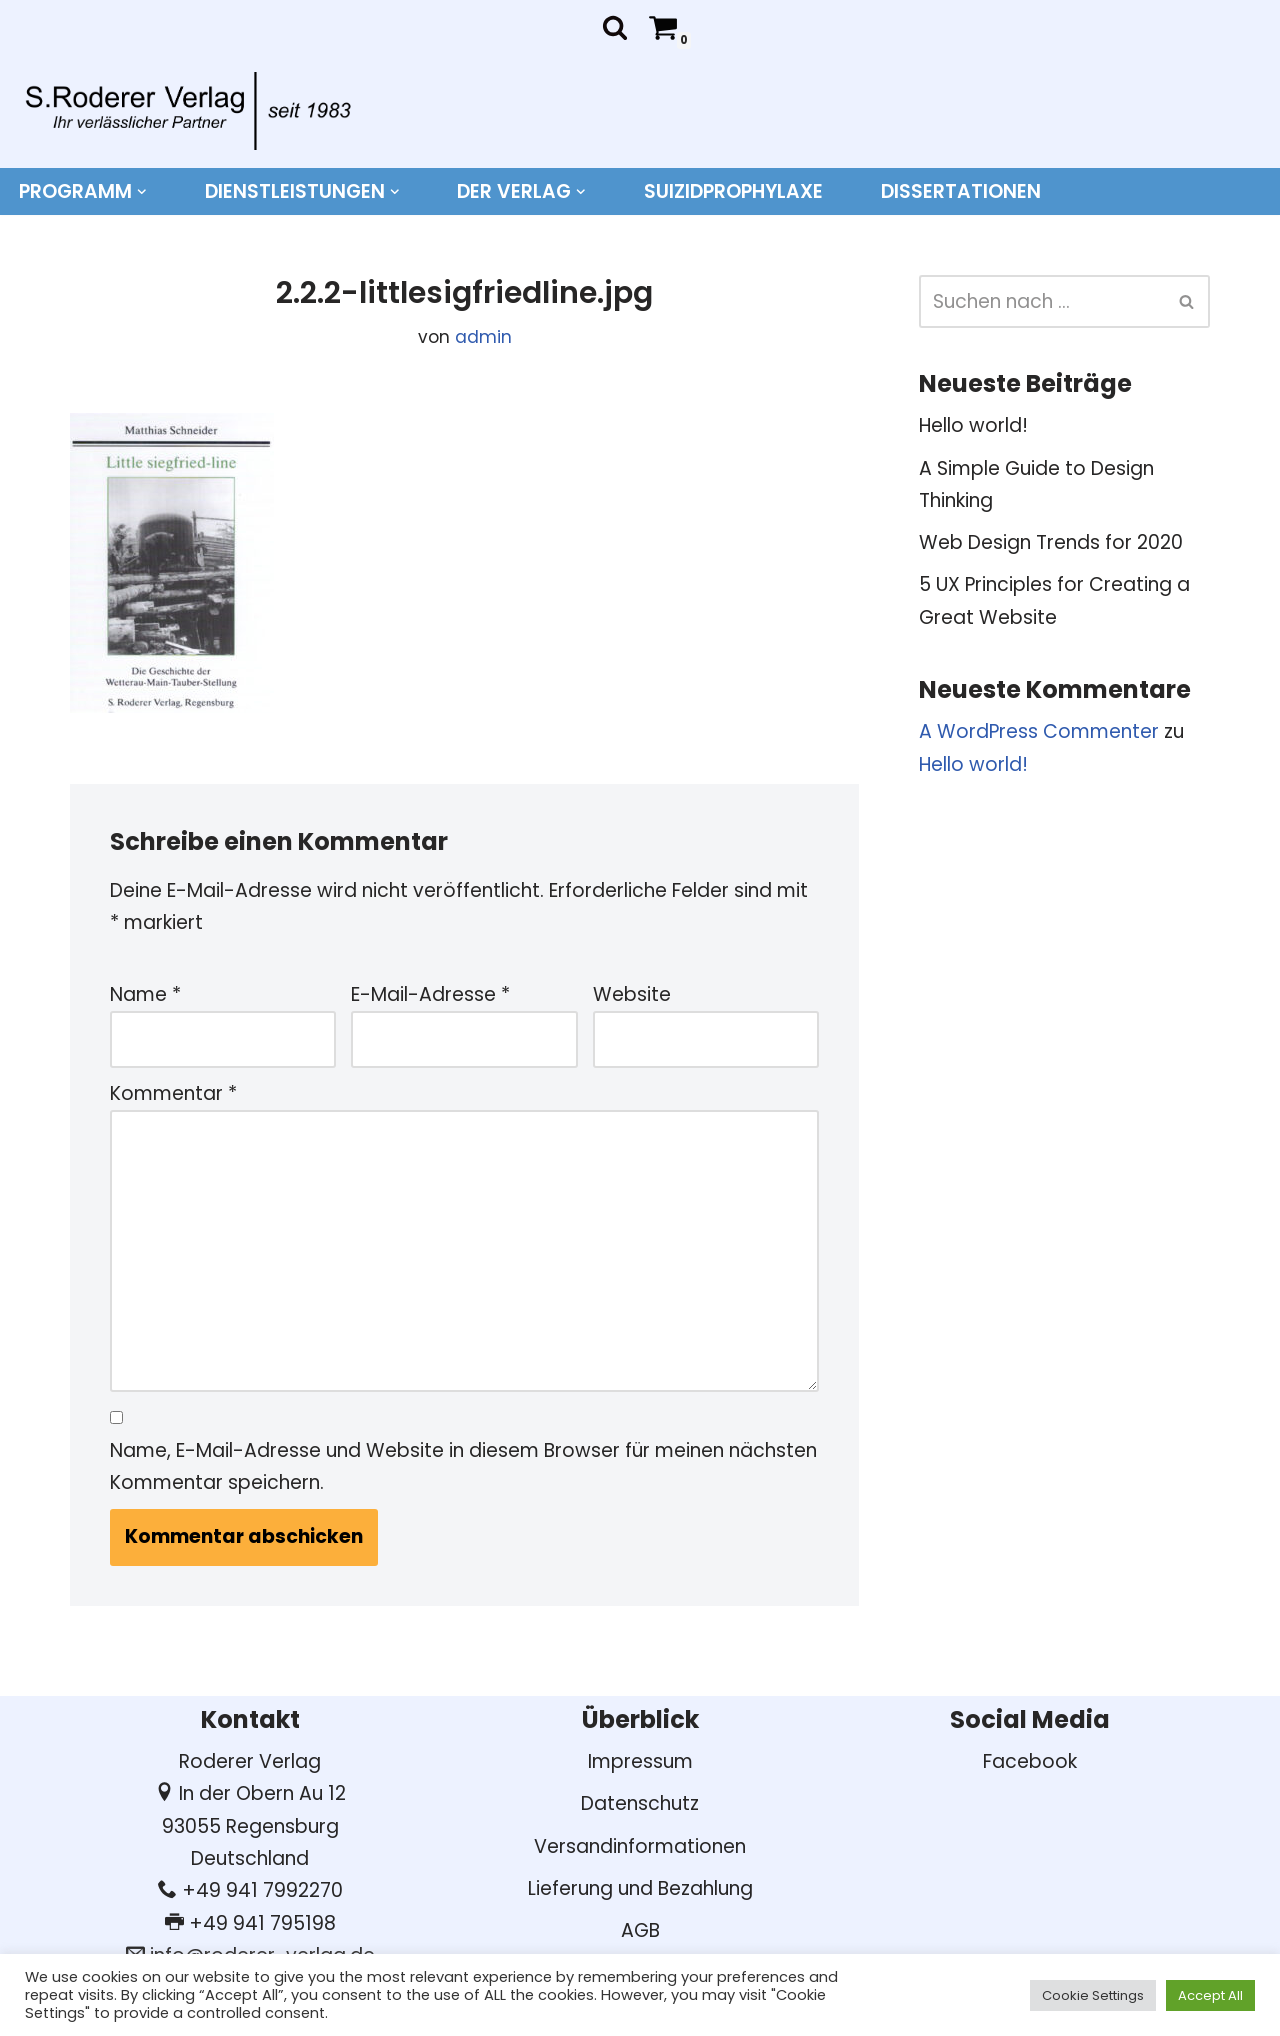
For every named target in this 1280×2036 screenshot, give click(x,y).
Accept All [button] (1210, 1995)
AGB (640, 1930)
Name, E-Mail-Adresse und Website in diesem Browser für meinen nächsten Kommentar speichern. (463, 1466)
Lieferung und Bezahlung (640, 1888)
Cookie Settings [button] (1093, 1995)
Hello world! (973, 425)
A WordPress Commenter (1039, 731)
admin (483, 337)
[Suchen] (615, 27)
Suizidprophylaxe (733, 191)
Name (145, 994)
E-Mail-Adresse (430, 994)
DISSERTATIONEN (961, 191)
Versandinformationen (640, 1846)
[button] (142, 192)
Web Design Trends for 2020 (1051, 542)
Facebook (1030, 1761)
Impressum (640, 1761)
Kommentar (173, 1093)
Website (632, 994)
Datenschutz (640, 1803)
